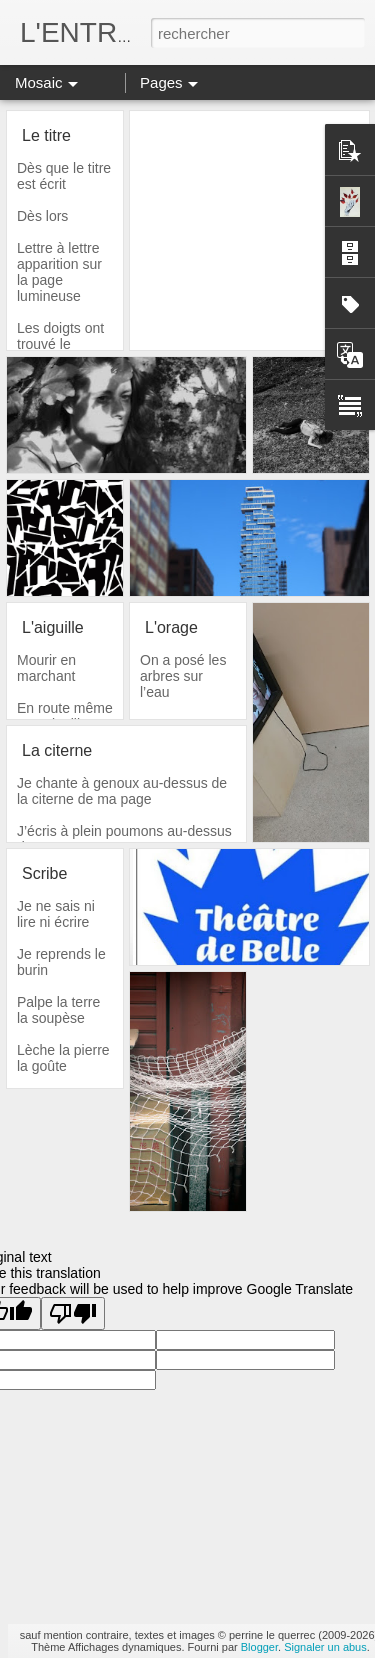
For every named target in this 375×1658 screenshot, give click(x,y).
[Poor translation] (73, 1313)
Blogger (259, 1647)
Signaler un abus (325, 1647)
